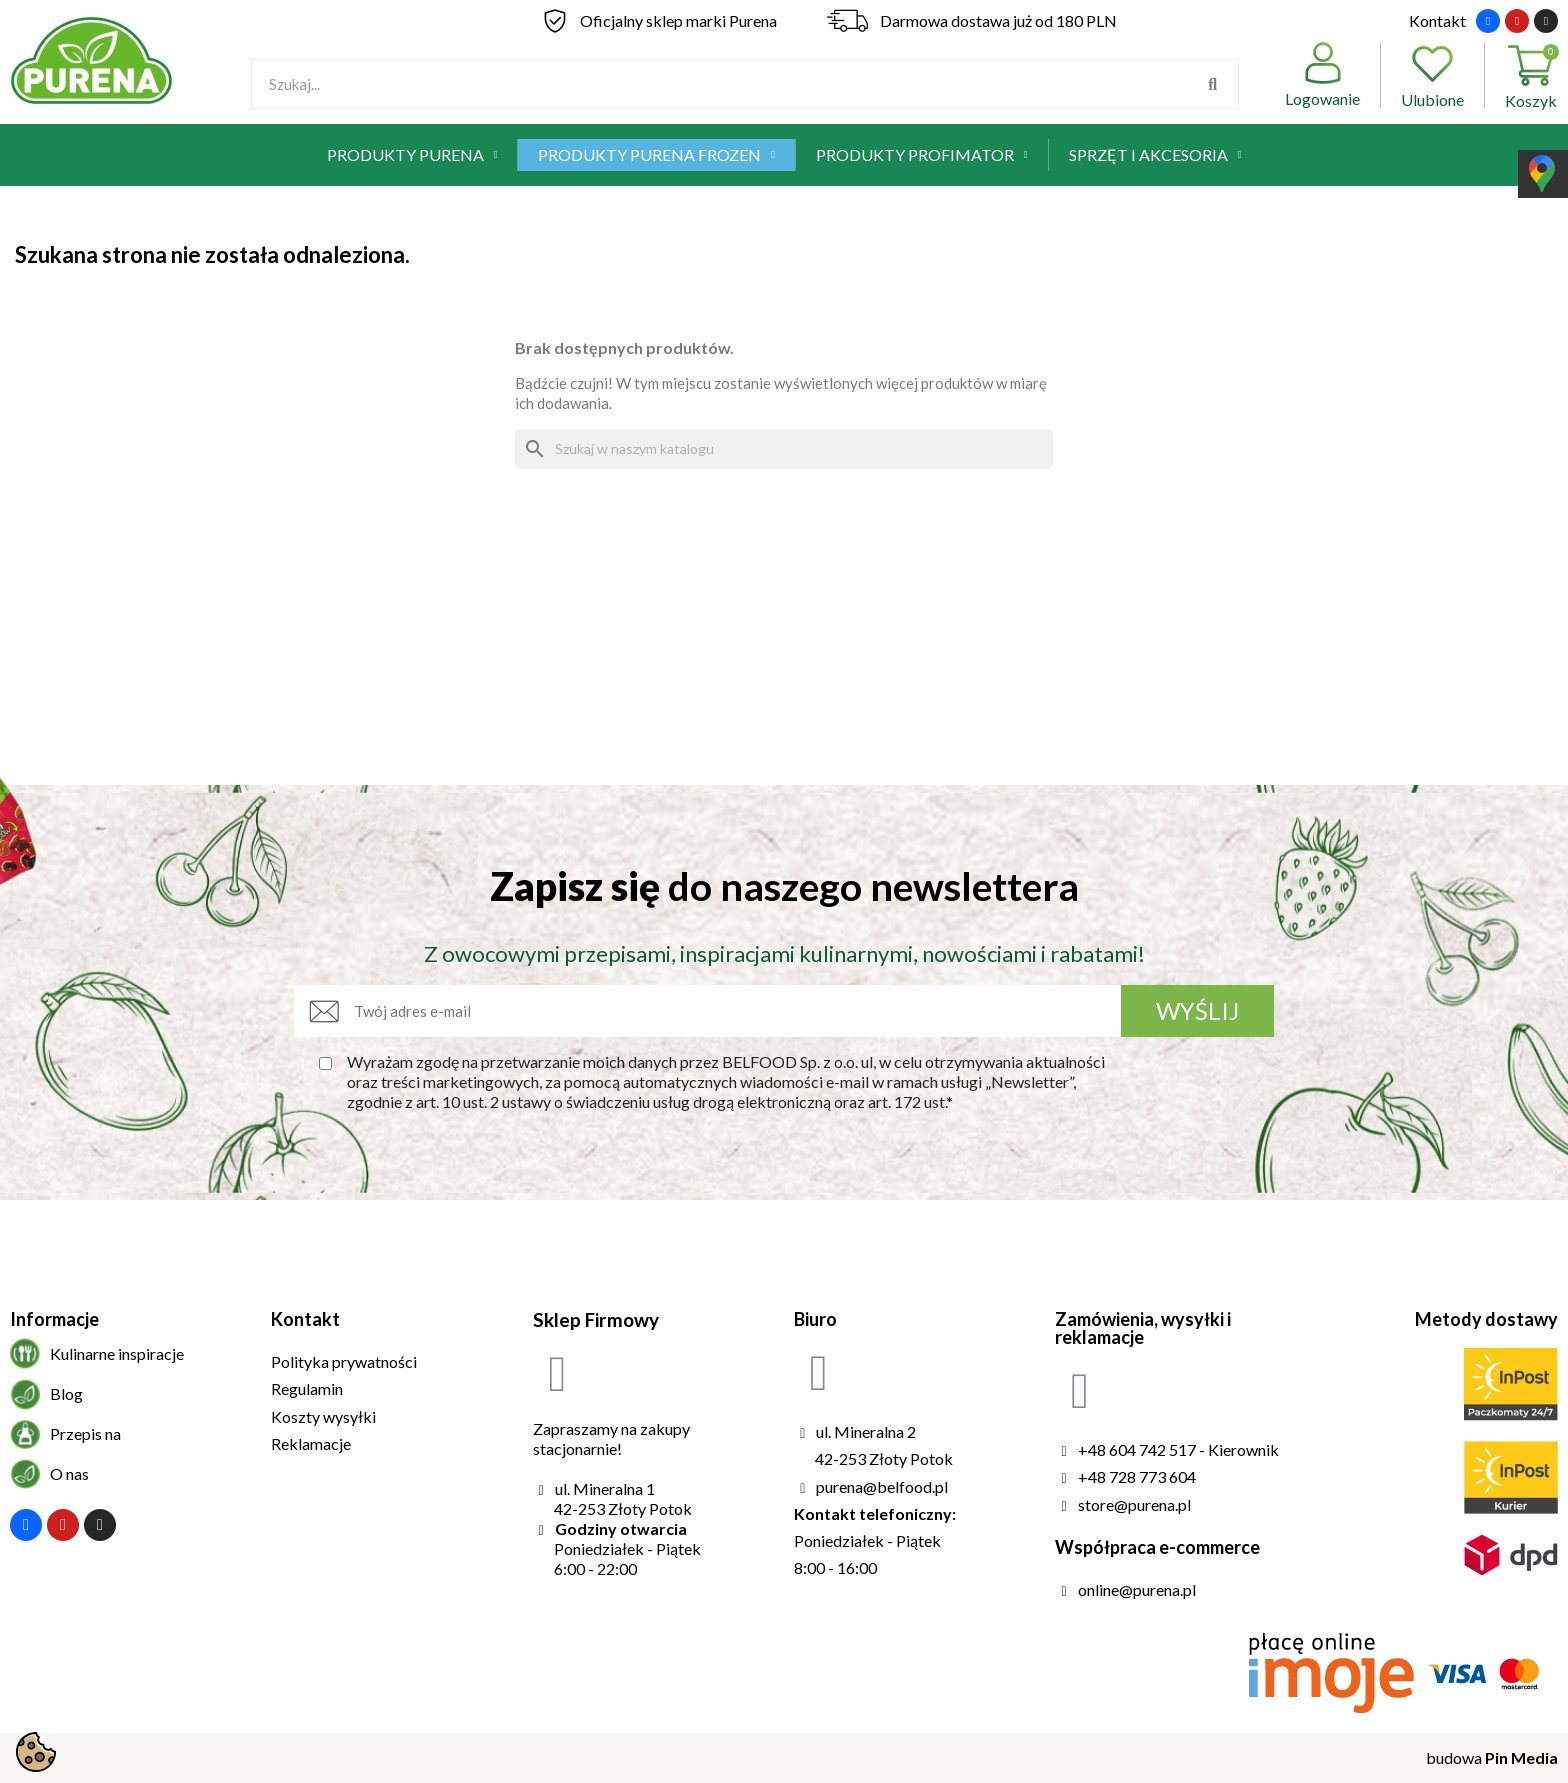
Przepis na (85, 1433)
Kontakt (1437, 20)
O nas (69, 1473)
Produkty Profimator (922, 155)
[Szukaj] (784, 449)
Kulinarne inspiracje (117, 1353)
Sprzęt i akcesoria (1155, 155)
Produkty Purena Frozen (656, 155)
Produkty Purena (412, 155)
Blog (66, 1393)
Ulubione (1432, 75)
